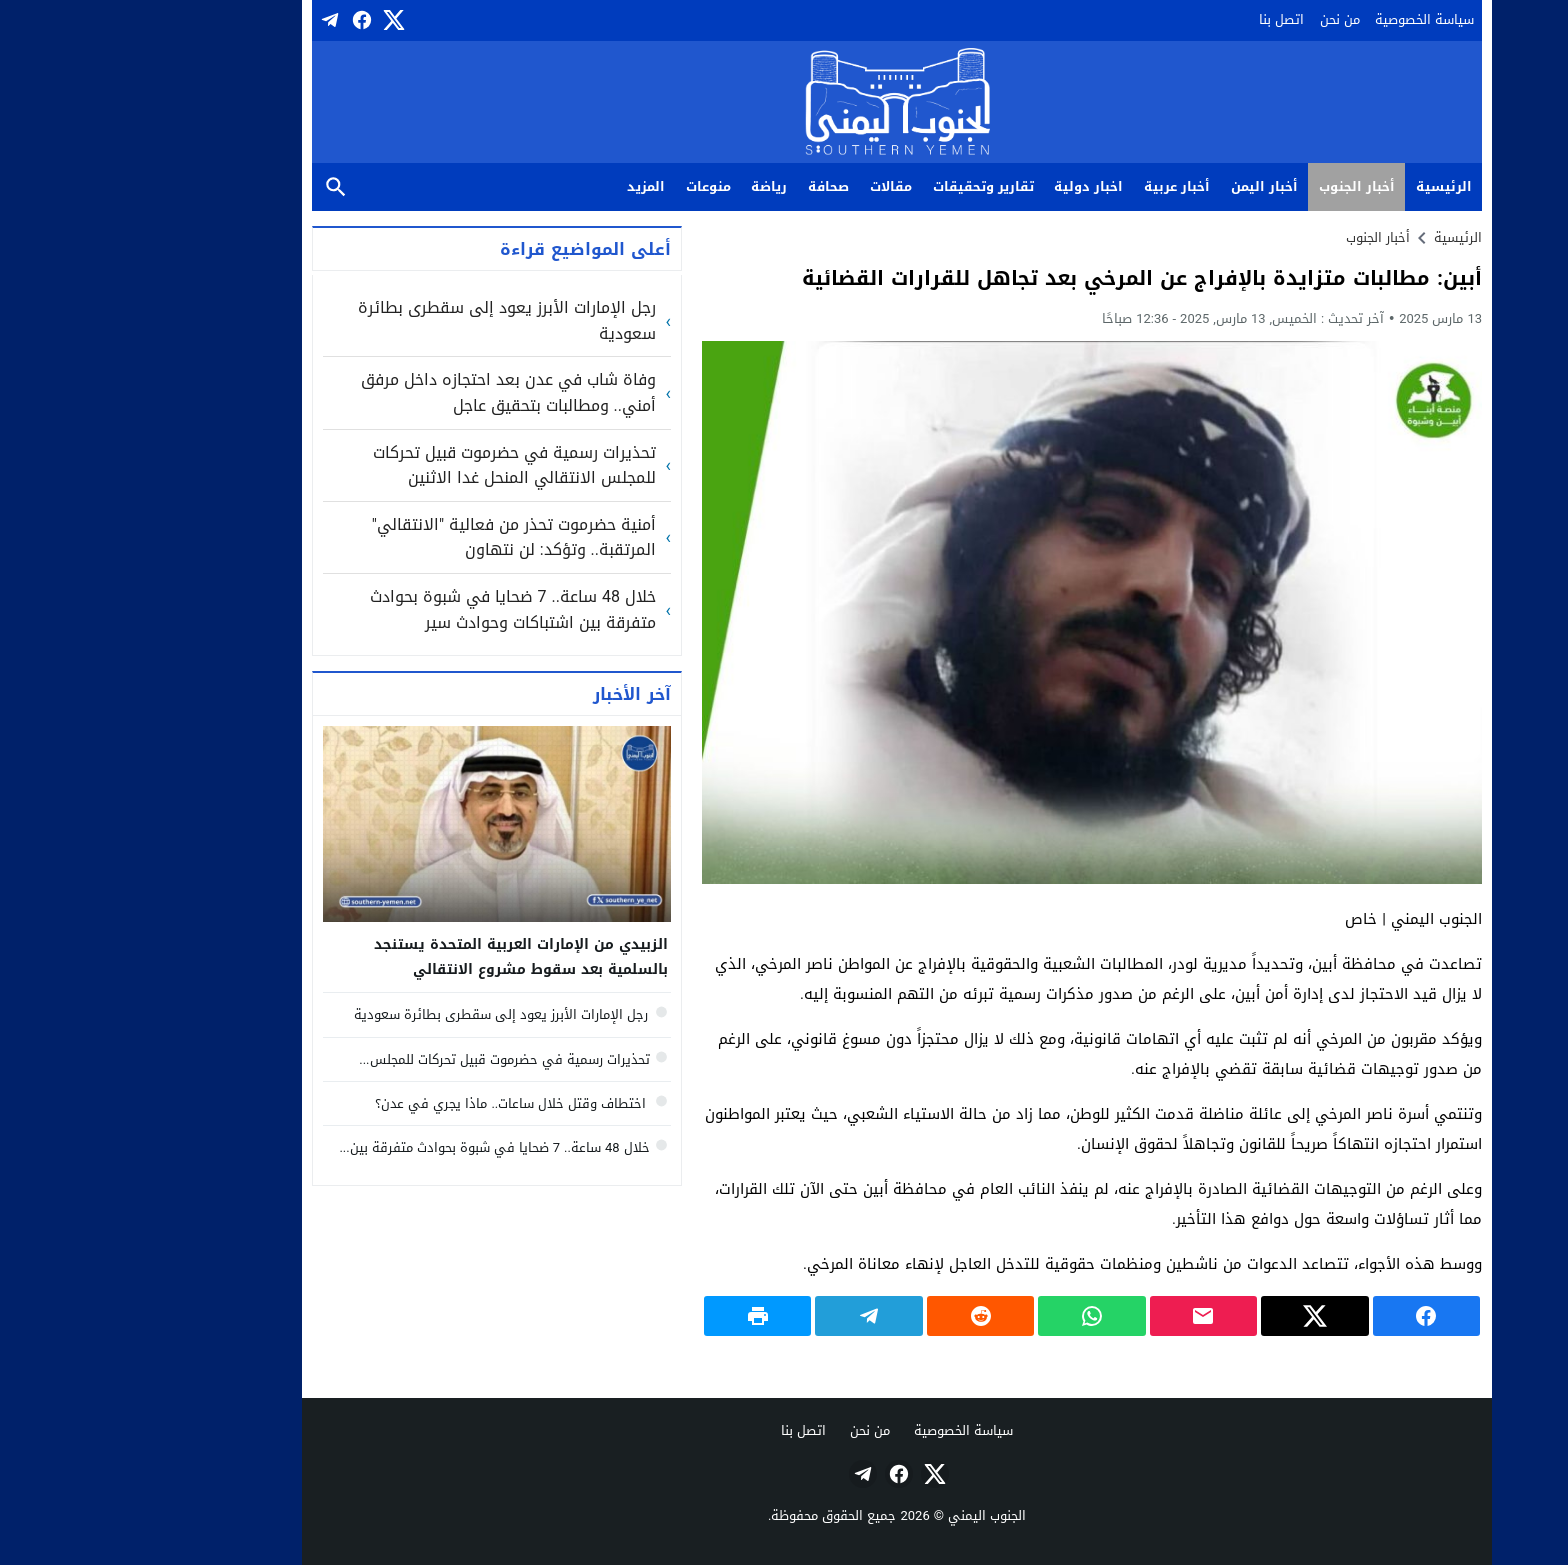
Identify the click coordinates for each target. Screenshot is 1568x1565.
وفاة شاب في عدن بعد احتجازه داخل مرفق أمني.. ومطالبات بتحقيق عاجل (395, 392)
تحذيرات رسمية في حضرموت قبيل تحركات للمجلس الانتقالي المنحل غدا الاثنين (401, 465)
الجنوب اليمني (874, 1515)
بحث (223, 187)
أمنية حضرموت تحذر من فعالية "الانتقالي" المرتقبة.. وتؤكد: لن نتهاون (401, 537)
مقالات (778, 186)
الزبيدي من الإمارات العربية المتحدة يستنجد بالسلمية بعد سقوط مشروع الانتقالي (408, 957)
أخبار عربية (1064, 186)
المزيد (533, 186)
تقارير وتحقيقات (870, 186)
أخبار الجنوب (1244, 186)
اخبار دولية (975, 186)
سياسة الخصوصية (1311, 19)
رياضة (656, 186)
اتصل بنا (1168, 19)
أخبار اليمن (1151, 186)
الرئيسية (1331, 186)
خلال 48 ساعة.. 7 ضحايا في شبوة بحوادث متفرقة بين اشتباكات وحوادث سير (400, 609)
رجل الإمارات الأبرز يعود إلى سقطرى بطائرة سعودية (394, 320)
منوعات (595, 186)
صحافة (715, 186)
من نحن (1227, 19)
